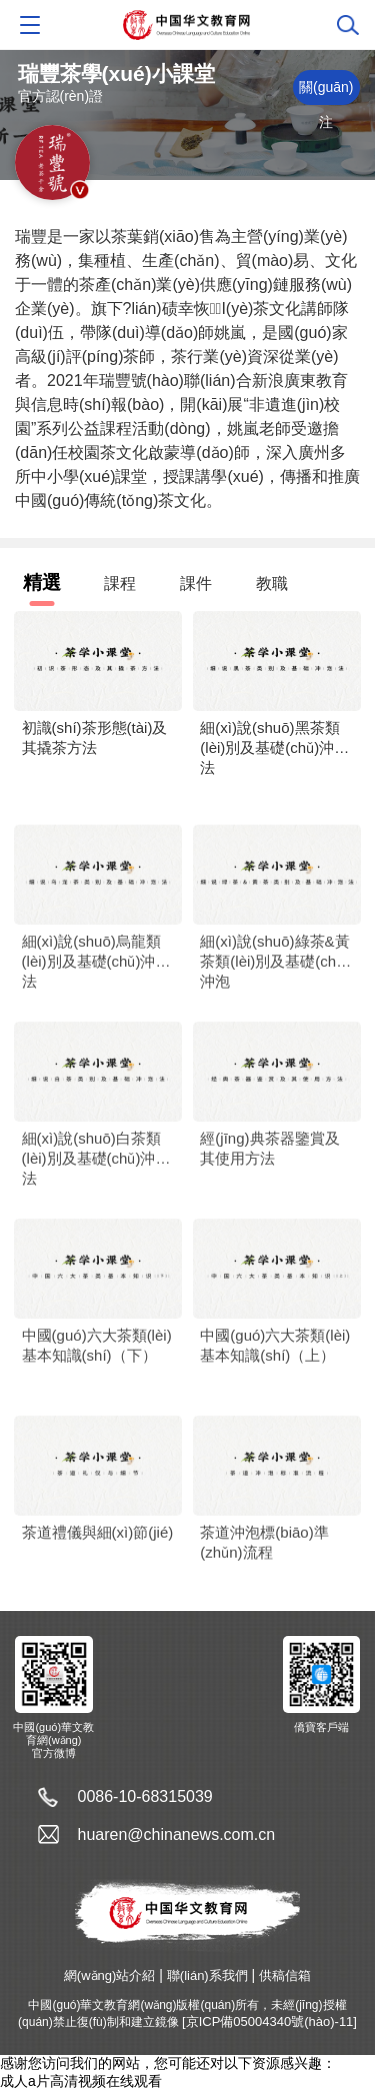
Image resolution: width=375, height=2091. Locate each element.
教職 (272, 583)
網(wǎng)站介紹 (110, 1975)
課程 (120, 583)
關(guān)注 (326, 92)
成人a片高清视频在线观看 (81, 2081)
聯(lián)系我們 (207, 1975)
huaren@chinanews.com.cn (177, 1834)
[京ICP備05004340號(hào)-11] (269, 2021)
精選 (42, 582)
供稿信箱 (285, 1975)
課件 (196, 583)
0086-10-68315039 (145, 1796)
